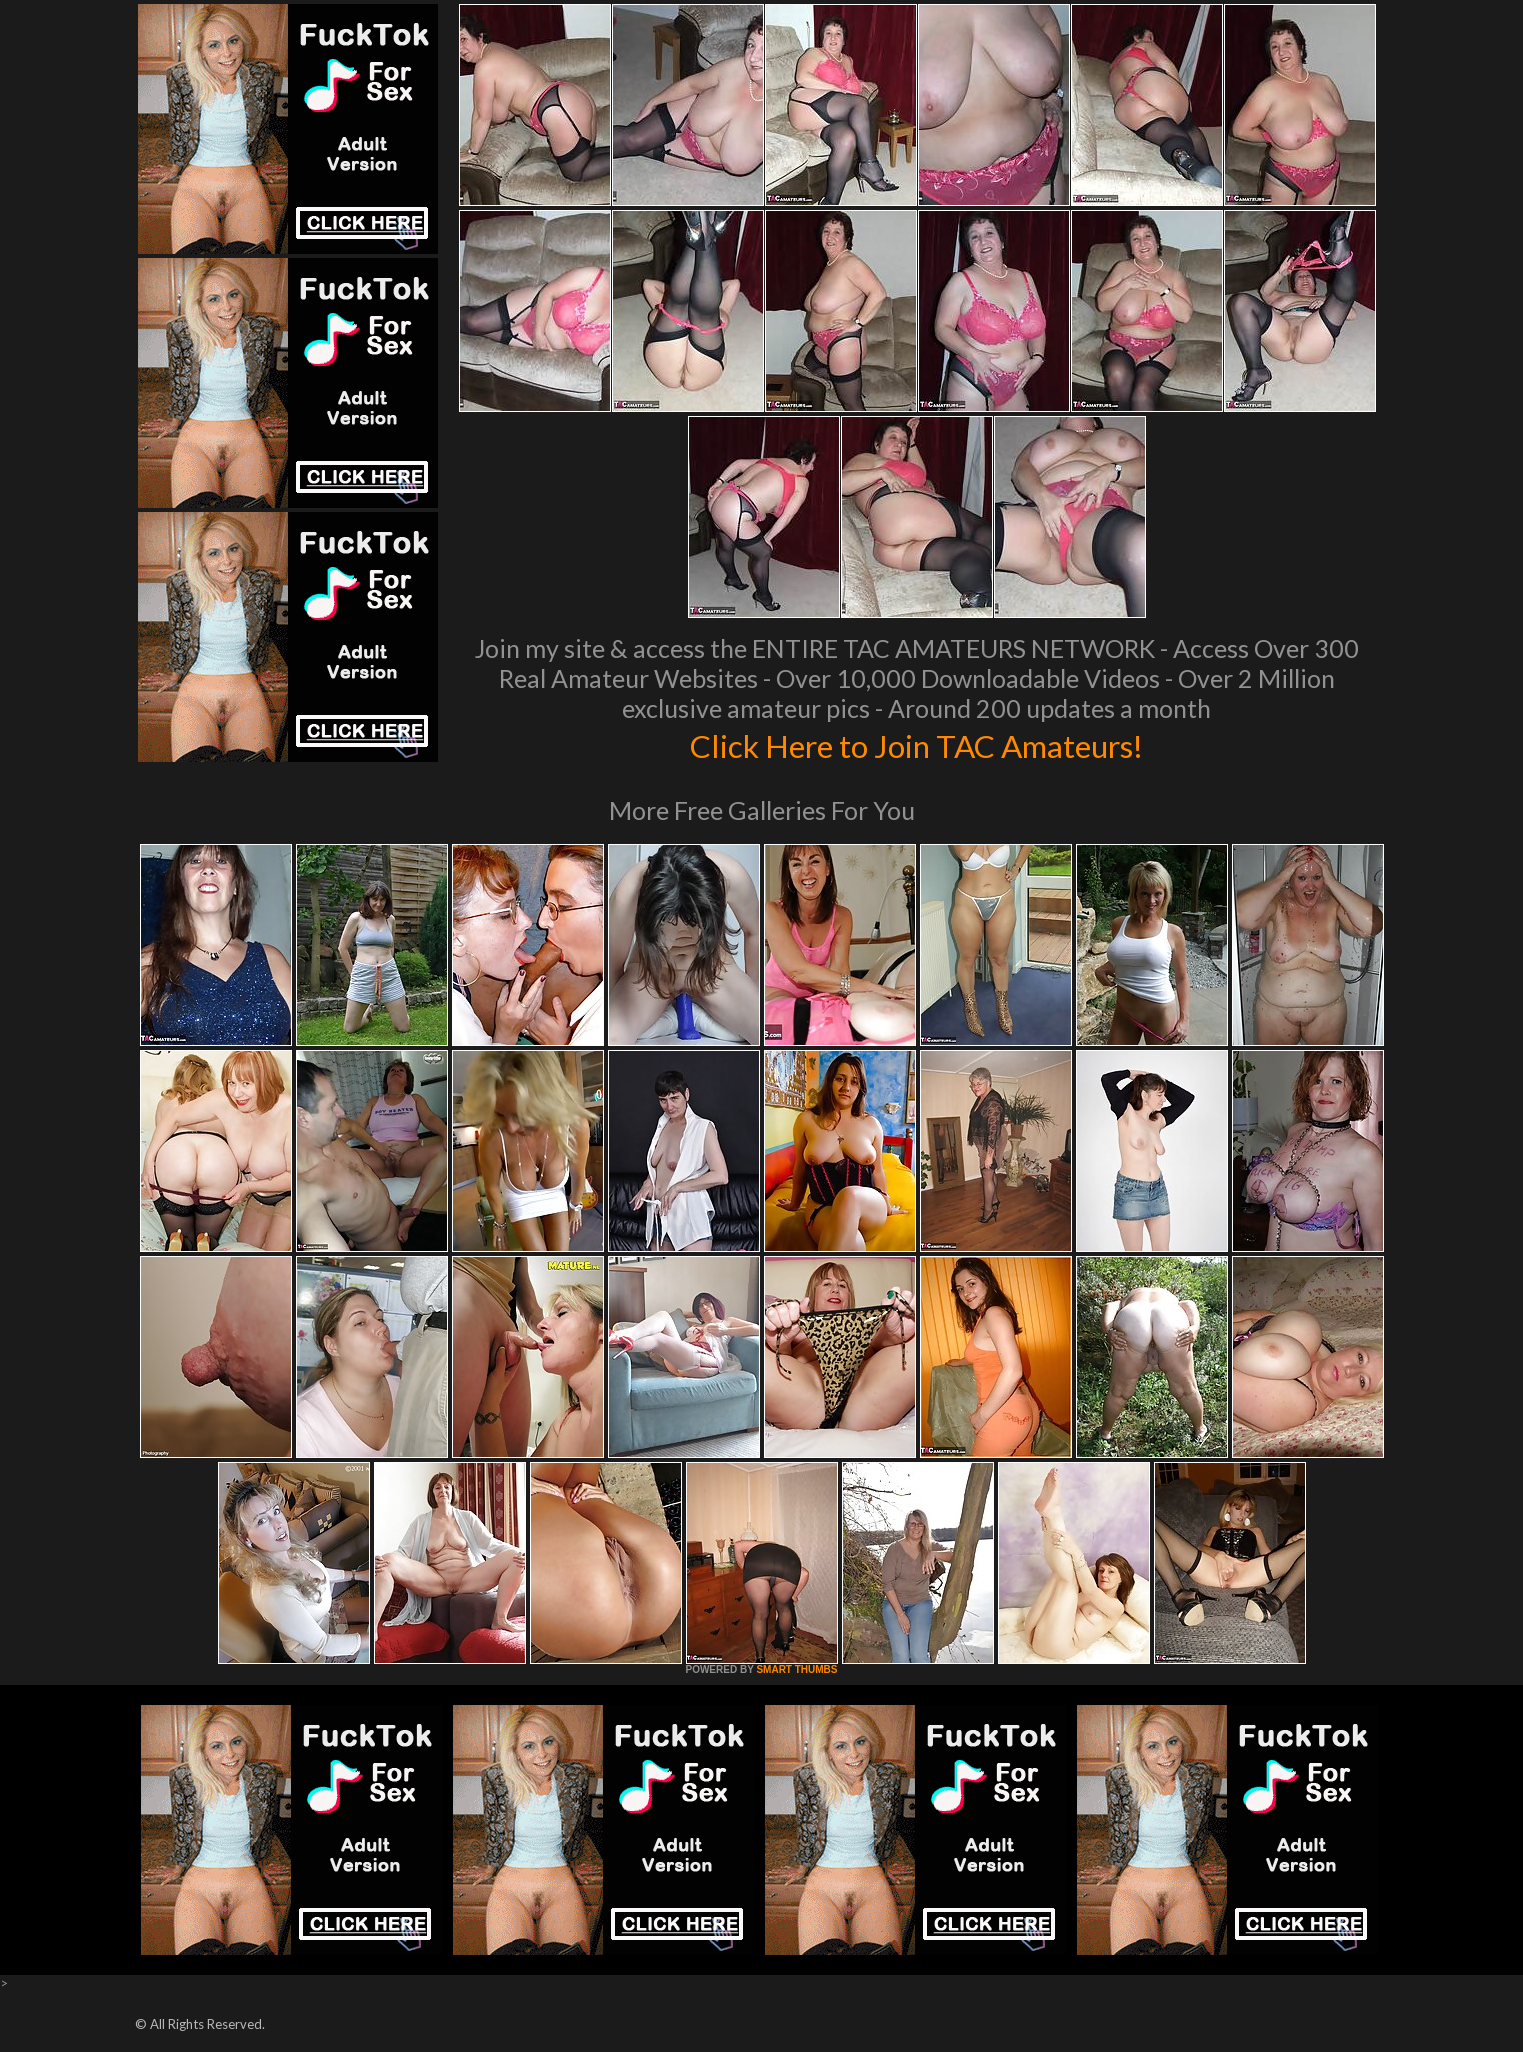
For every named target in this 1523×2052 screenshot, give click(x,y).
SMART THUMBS (796, 1669)
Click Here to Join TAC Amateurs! (916, 744)
